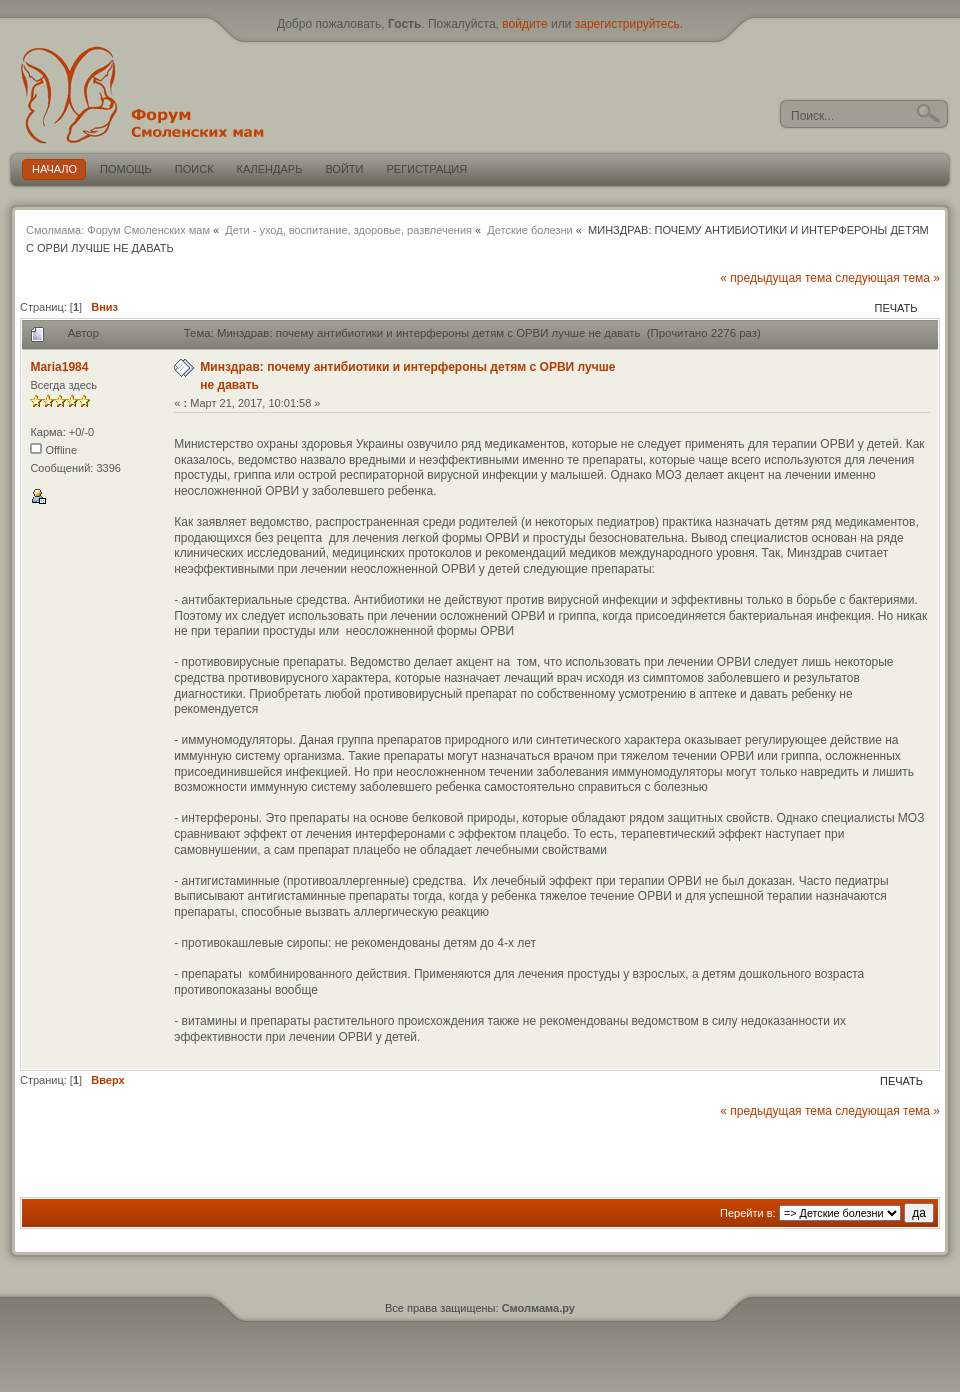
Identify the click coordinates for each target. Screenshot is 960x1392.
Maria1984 (59, 367)
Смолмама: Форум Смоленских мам (118, 230)
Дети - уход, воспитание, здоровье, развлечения (348, 230)
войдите (524, 24)
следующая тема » (887, 278)
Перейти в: (748, 1213)
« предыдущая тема (776, 278)
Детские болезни (529, 230)
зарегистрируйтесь (627, 24)
